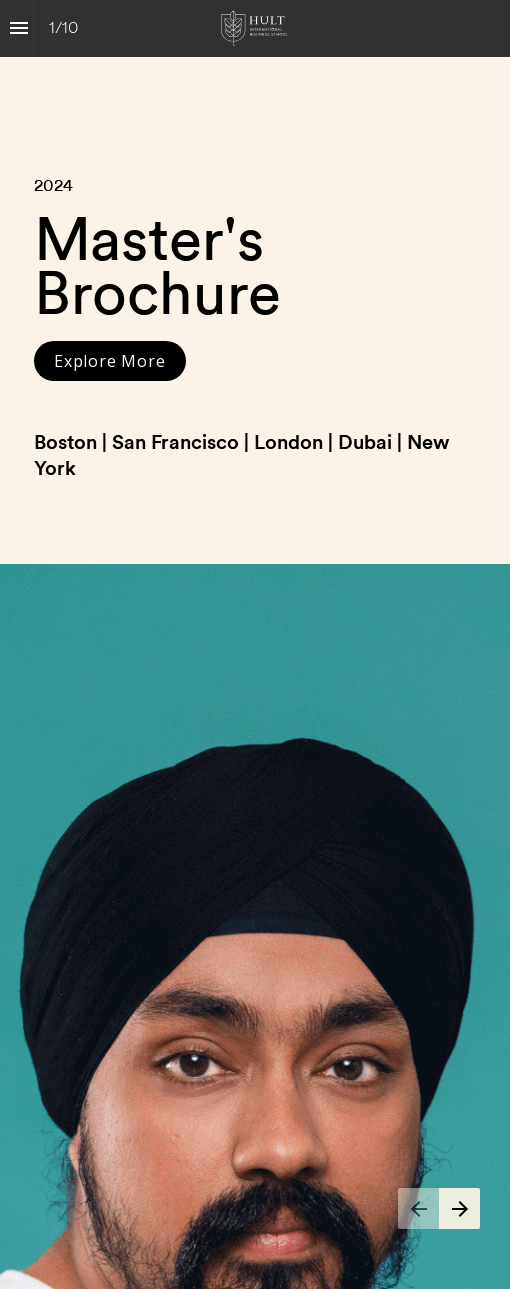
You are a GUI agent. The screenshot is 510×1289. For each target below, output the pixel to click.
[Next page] (459, 1208)
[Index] (19, 28)
